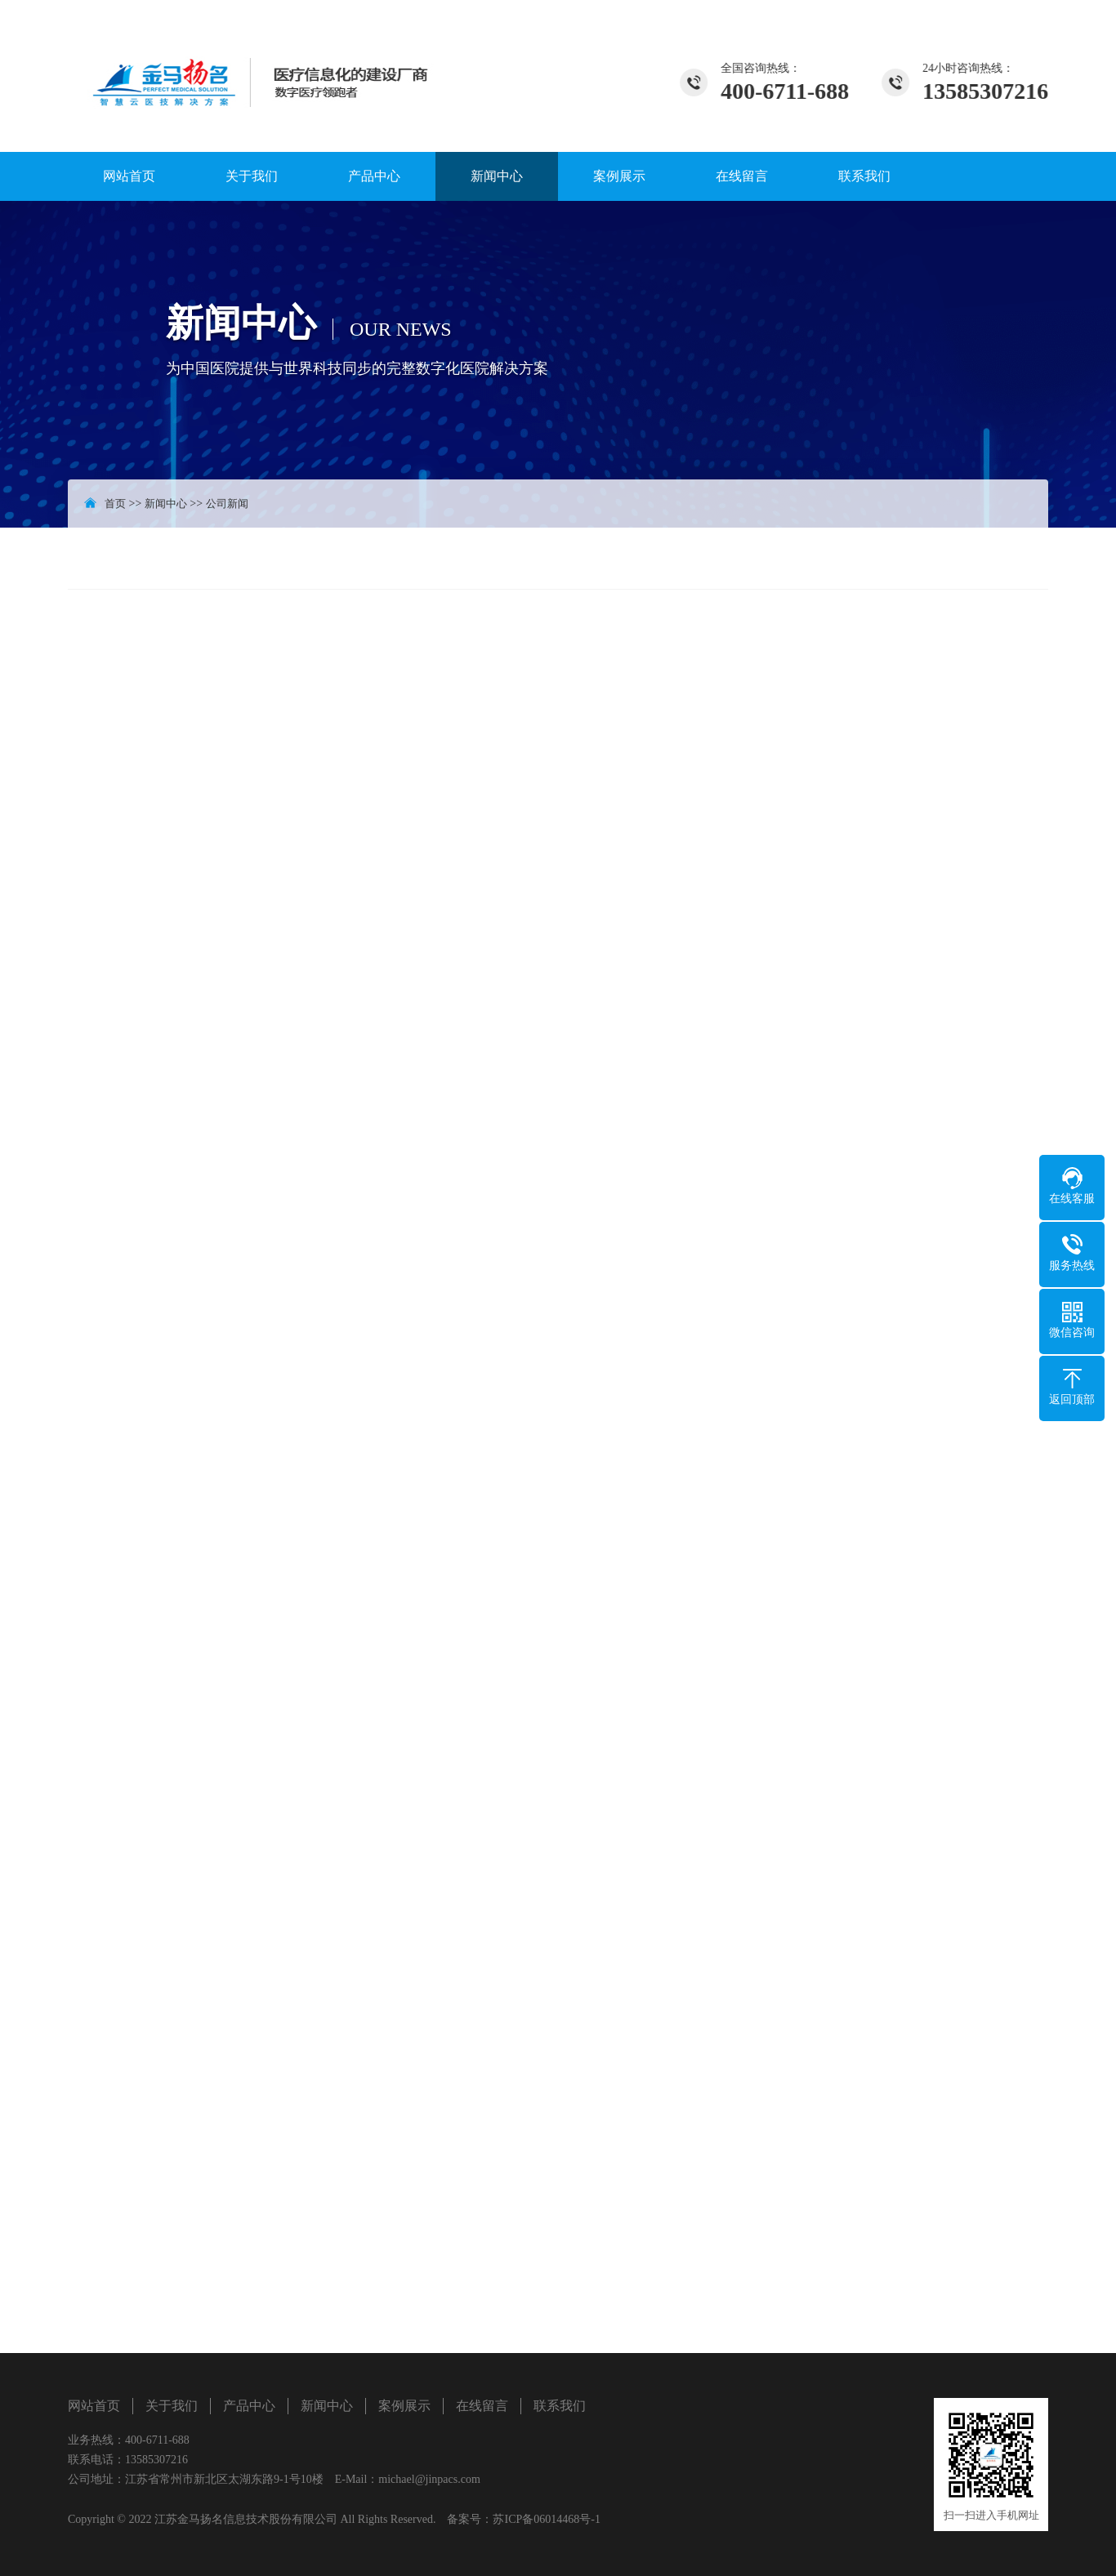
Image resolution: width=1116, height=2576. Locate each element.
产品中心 (374, 176)
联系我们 (864, 176)
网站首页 (129, 176)
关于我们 (251, 176)
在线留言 (742, 176)
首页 (115, 503)
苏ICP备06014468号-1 (546, 2519)
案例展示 (619, 176)
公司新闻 (227, 503)
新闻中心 (497, 176)
